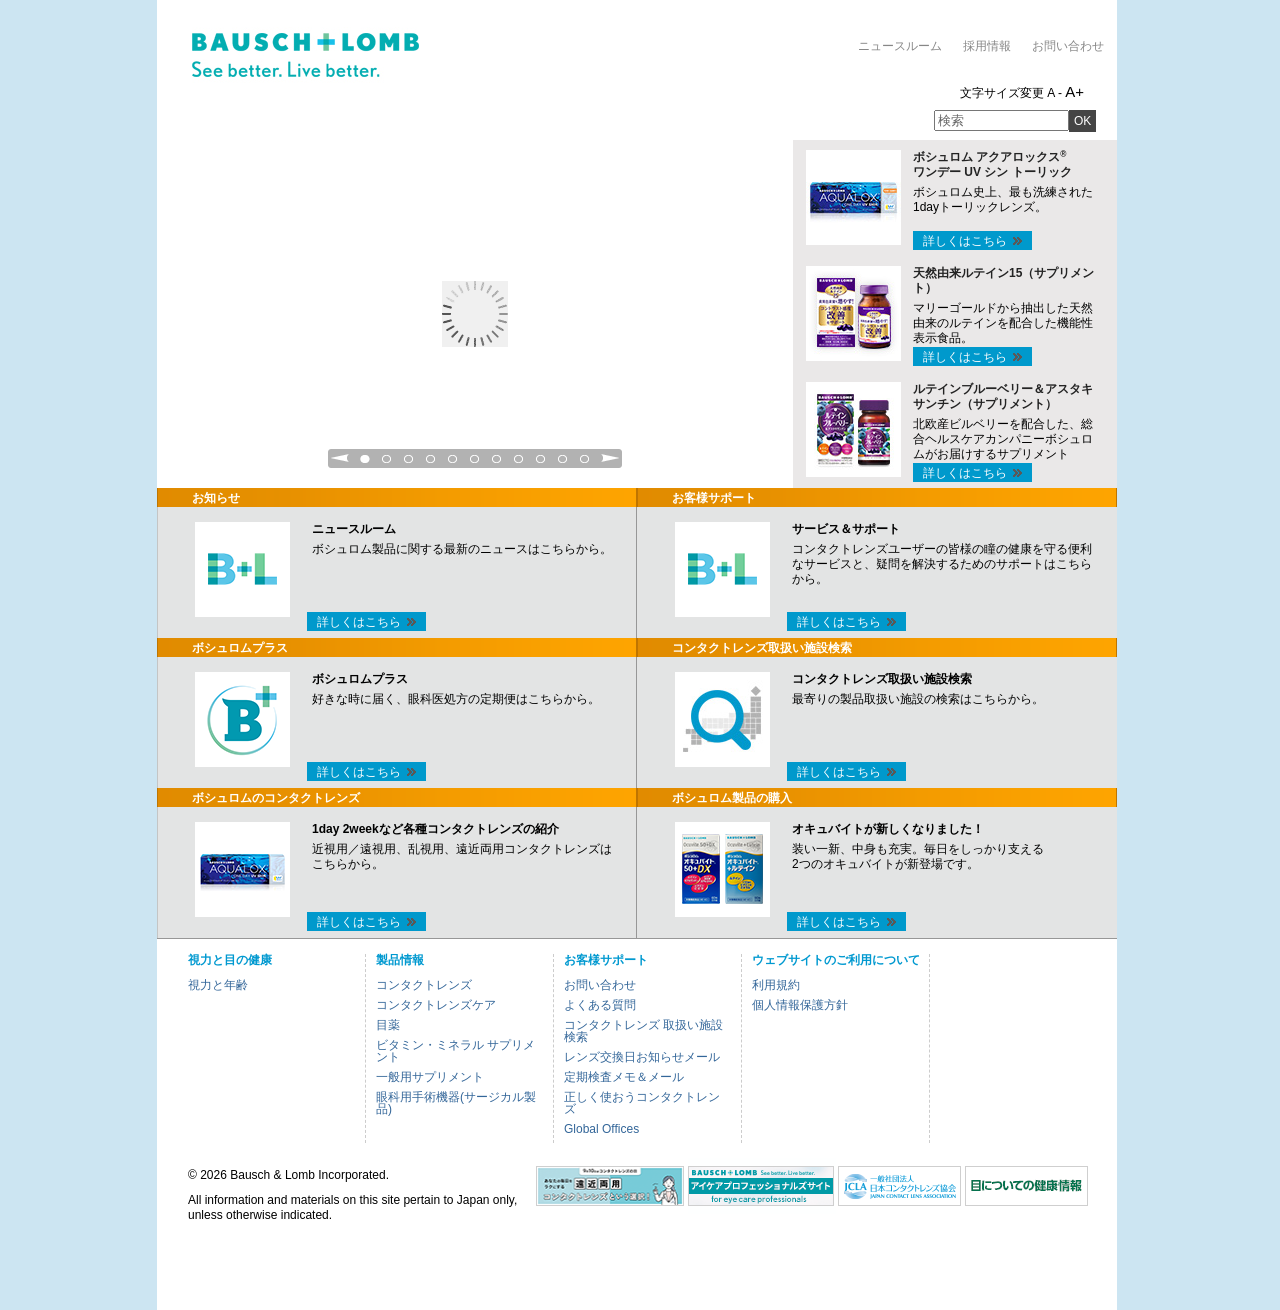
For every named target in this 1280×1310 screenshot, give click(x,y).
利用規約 (776, 985)
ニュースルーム (900, 46)
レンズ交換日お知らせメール (642, 1057)
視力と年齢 (218, 985)
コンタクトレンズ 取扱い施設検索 (643, 1031)
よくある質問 (600, 1005)
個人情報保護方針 (800, 1005)
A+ (1074, 91)
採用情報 (987, 46)
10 (563, 464)
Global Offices (601, 1129)
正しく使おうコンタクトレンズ (642, 1103)
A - (1054, 93)
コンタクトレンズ (424, 985)
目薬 (388, 1025)
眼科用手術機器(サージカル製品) (456, 1103)
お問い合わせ (1068, 46)
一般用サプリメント (430, 1077)
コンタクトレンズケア (436, 1005)
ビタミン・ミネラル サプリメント (455, 1051)
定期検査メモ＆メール (624, 1077)
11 (585, 464)
